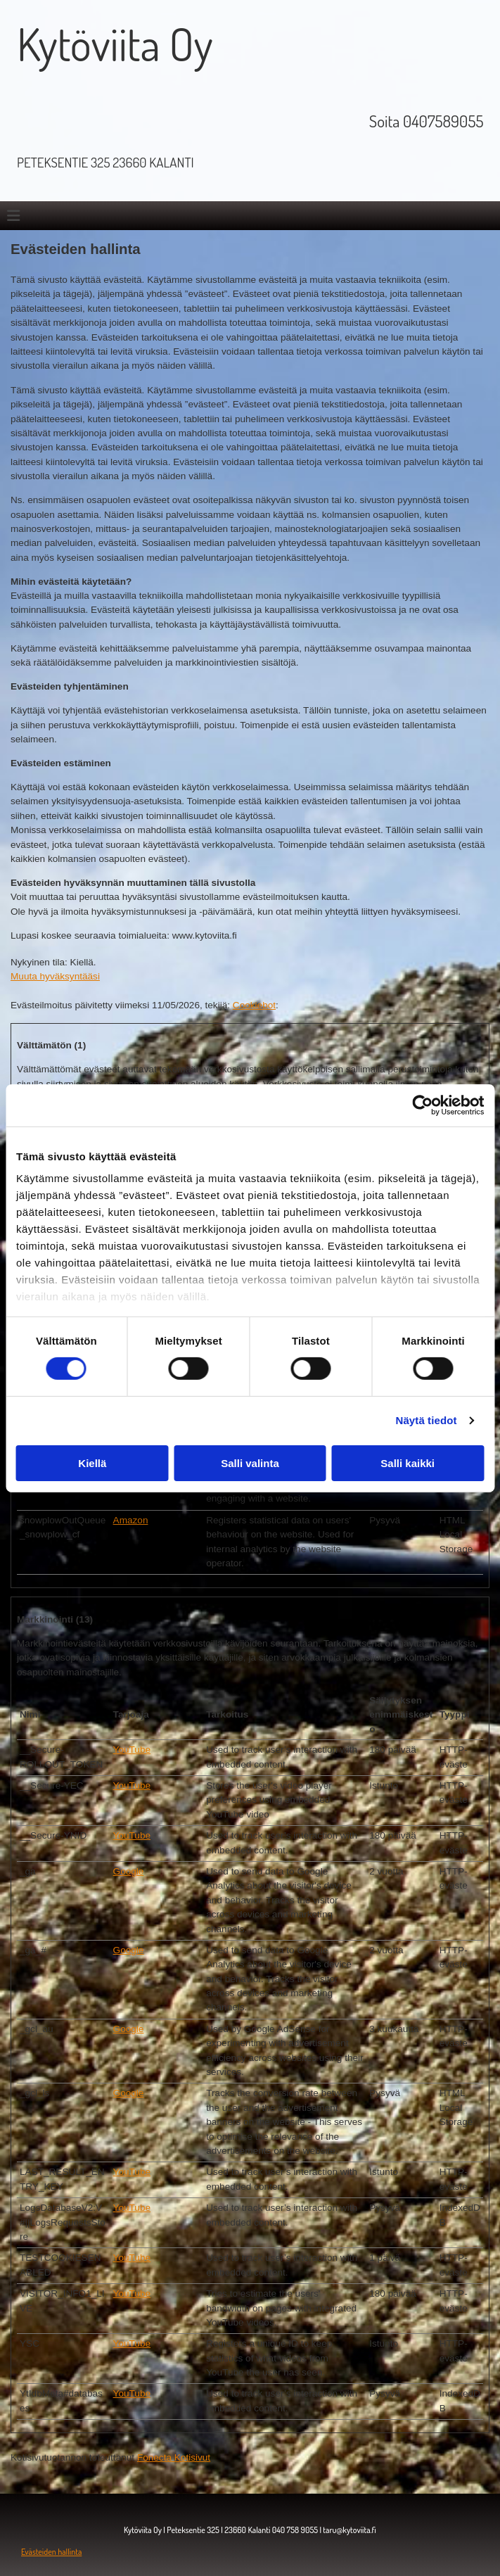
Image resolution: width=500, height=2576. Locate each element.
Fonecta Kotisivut (173, 2457)
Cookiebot (254, 1005)
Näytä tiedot (426, 1420)
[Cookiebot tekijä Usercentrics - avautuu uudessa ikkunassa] (422, 1104)
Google (128, 1871)
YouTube (131, 1749)
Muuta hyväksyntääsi (55, 976)
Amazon (130, 1520)
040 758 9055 (295, 2530)
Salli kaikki (407, 1463)
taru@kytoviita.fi (349, 2530)
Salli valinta (250, 1463)
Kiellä (92, 1463)
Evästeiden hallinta (51, 2551)
